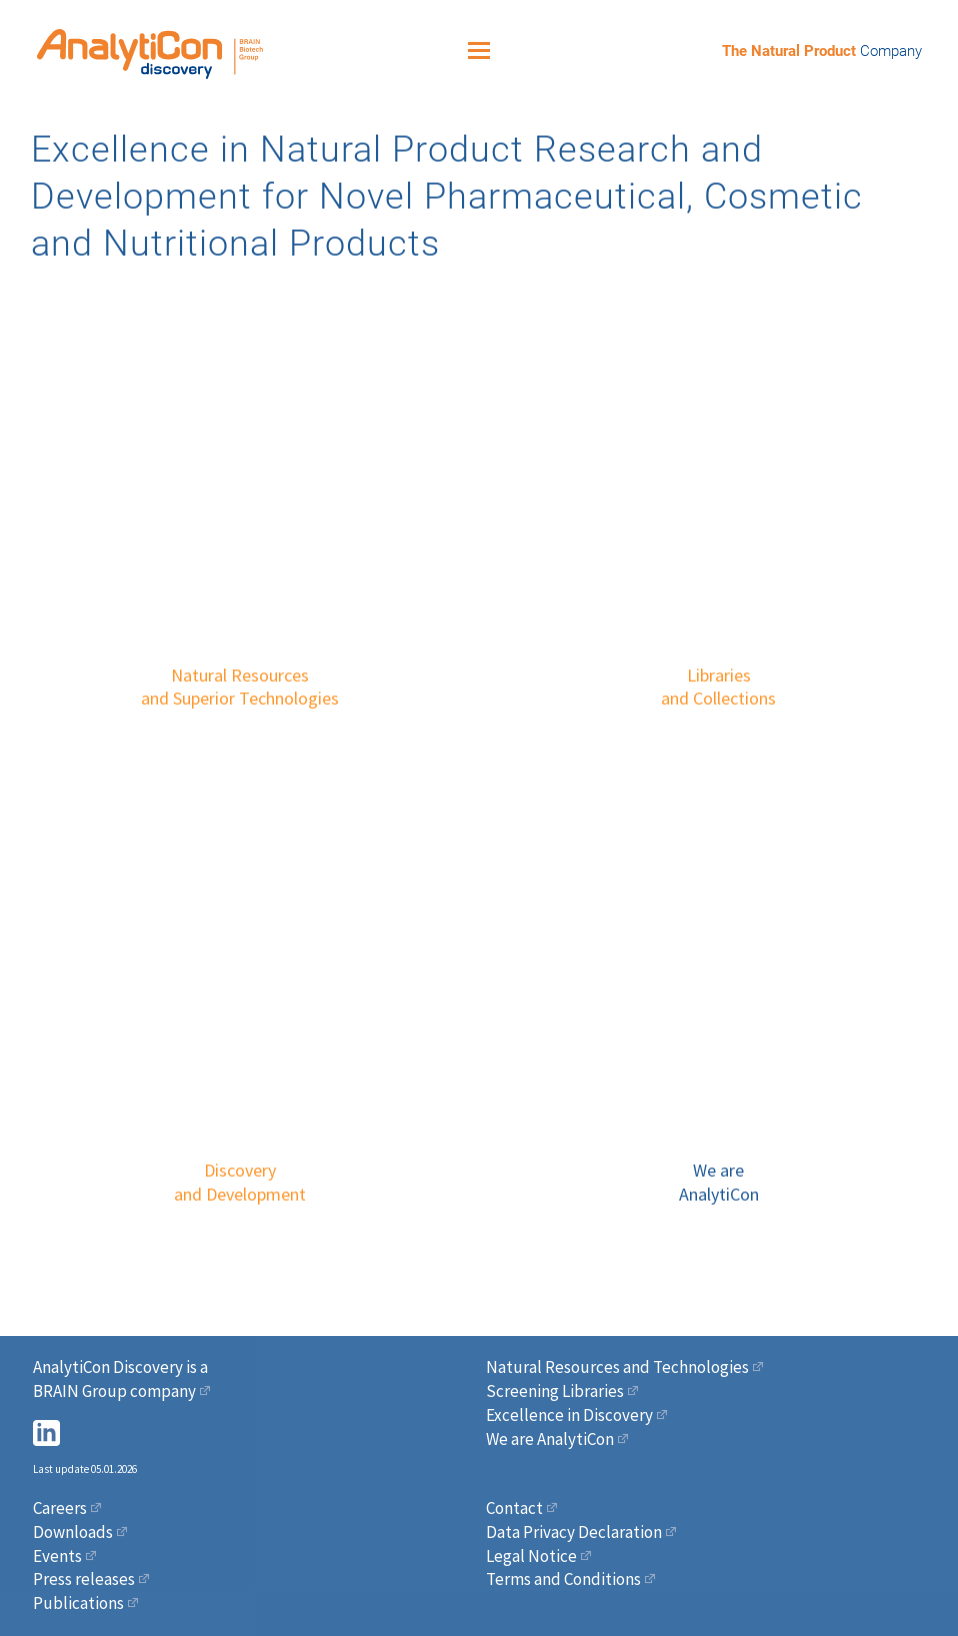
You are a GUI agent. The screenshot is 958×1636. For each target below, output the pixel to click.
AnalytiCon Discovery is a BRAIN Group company (120, 1379)
